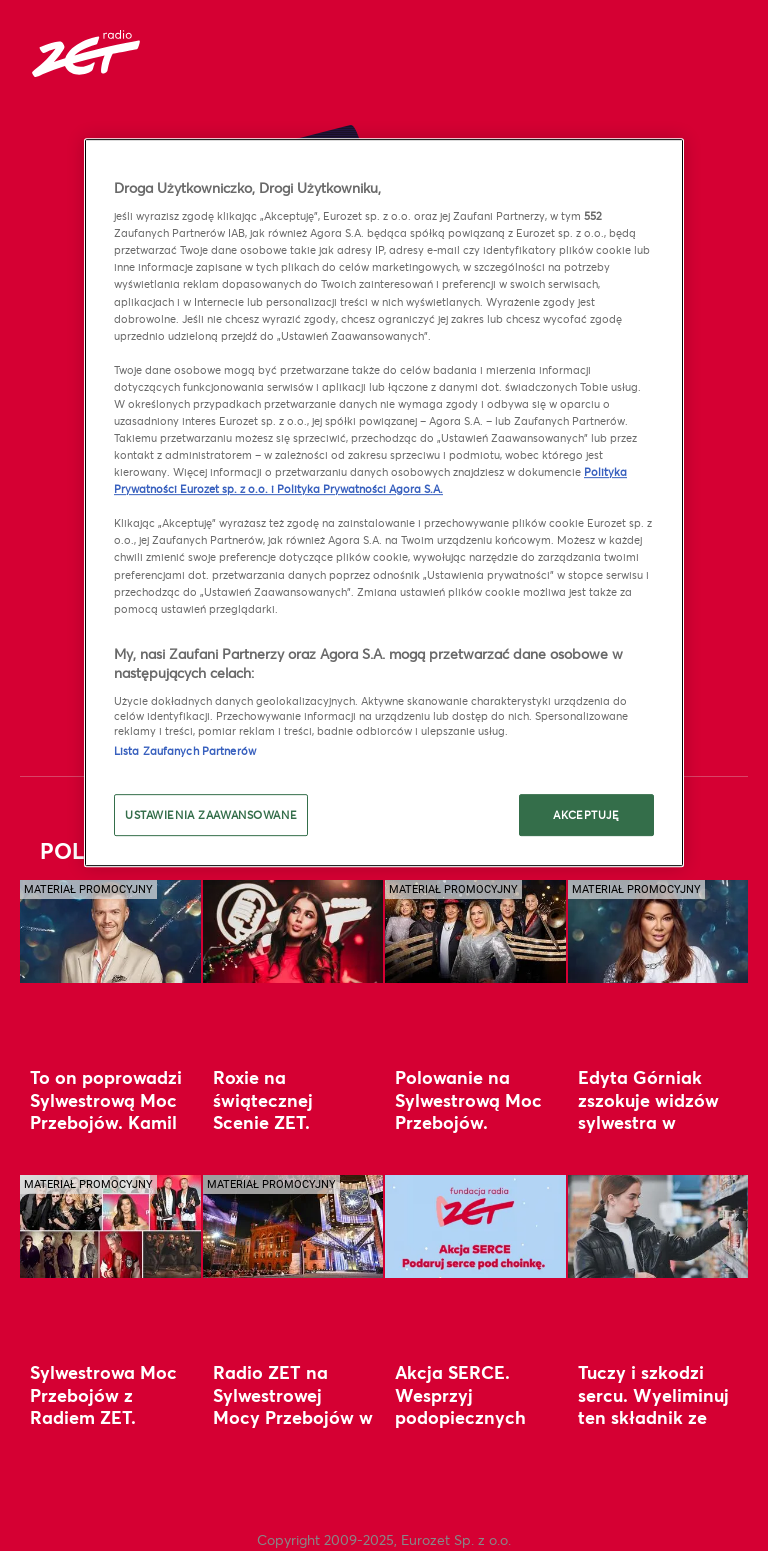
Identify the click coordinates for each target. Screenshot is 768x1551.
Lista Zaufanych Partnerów (185, 750)
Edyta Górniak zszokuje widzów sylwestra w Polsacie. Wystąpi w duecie (654, 1121)
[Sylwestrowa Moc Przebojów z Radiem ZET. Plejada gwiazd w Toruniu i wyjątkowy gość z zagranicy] (110, 1226)
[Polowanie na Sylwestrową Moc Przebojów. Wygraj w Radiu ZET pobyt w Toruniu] (475, 931)
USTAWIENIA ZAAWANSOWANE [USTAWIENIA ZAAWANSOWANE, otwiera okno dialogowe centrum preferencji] (211, 815)
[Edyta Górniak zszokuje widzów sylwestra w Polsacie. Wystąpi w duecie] (658, 931)
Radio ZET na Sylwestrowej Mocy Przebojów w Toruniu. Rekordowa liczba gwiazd (293, 1428)
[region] (384, 503)
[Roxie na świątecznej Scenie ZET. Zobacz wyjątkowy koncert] (293, 931)
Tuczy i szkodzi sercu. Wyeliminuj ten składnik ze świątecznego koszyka (653, 1416)
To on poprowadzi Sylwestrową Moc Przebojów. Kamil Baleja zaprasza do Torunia (106, 1121)
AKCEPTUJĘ (586, 815)
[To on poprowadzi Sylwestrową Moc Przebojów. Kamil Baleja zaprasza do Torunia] (110, 931)
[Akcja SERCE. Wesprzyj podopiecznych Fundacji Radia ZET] (475, 1226)
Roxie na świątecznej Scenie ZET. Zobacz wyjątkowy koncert (293, 1121)
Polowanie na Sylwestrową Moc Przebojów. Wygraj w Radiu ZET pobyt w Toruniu (468, 1133)
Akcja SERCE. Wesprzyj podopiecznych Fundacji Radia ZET (460, 1416)
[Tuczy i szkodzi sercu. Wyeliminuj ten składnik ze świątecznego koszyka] (658, 1226)
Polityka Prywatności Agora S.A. (360, 488)
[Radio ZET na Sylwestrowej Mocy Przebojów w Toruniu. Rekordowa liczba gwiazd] (293, 1226)
